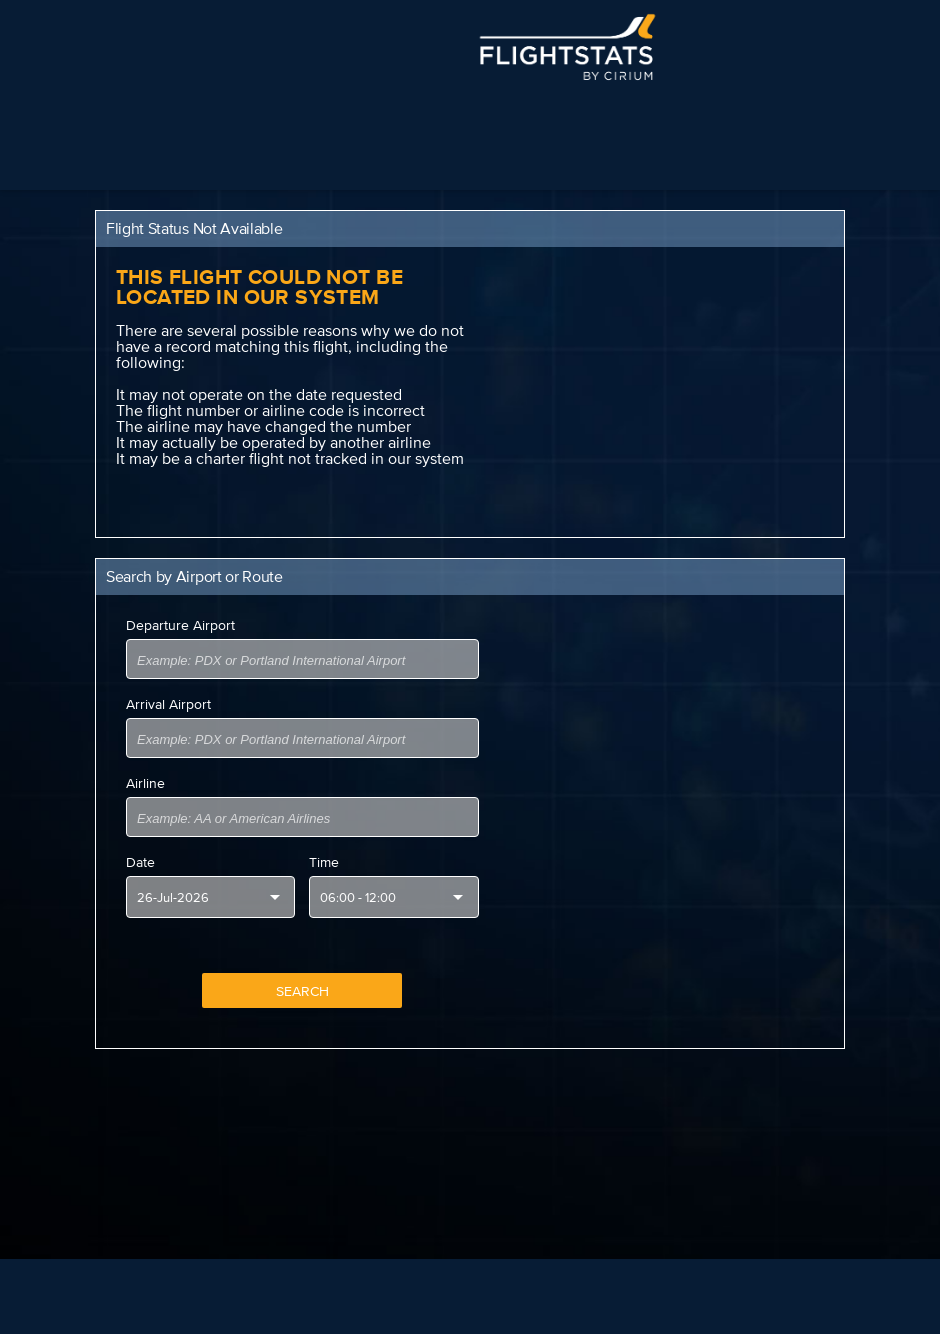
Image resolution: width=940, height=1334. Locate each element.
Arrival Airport (168, 704)
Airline (145, 783)
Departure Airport (180, 625)
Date (140, 862)
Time (324, 862)
